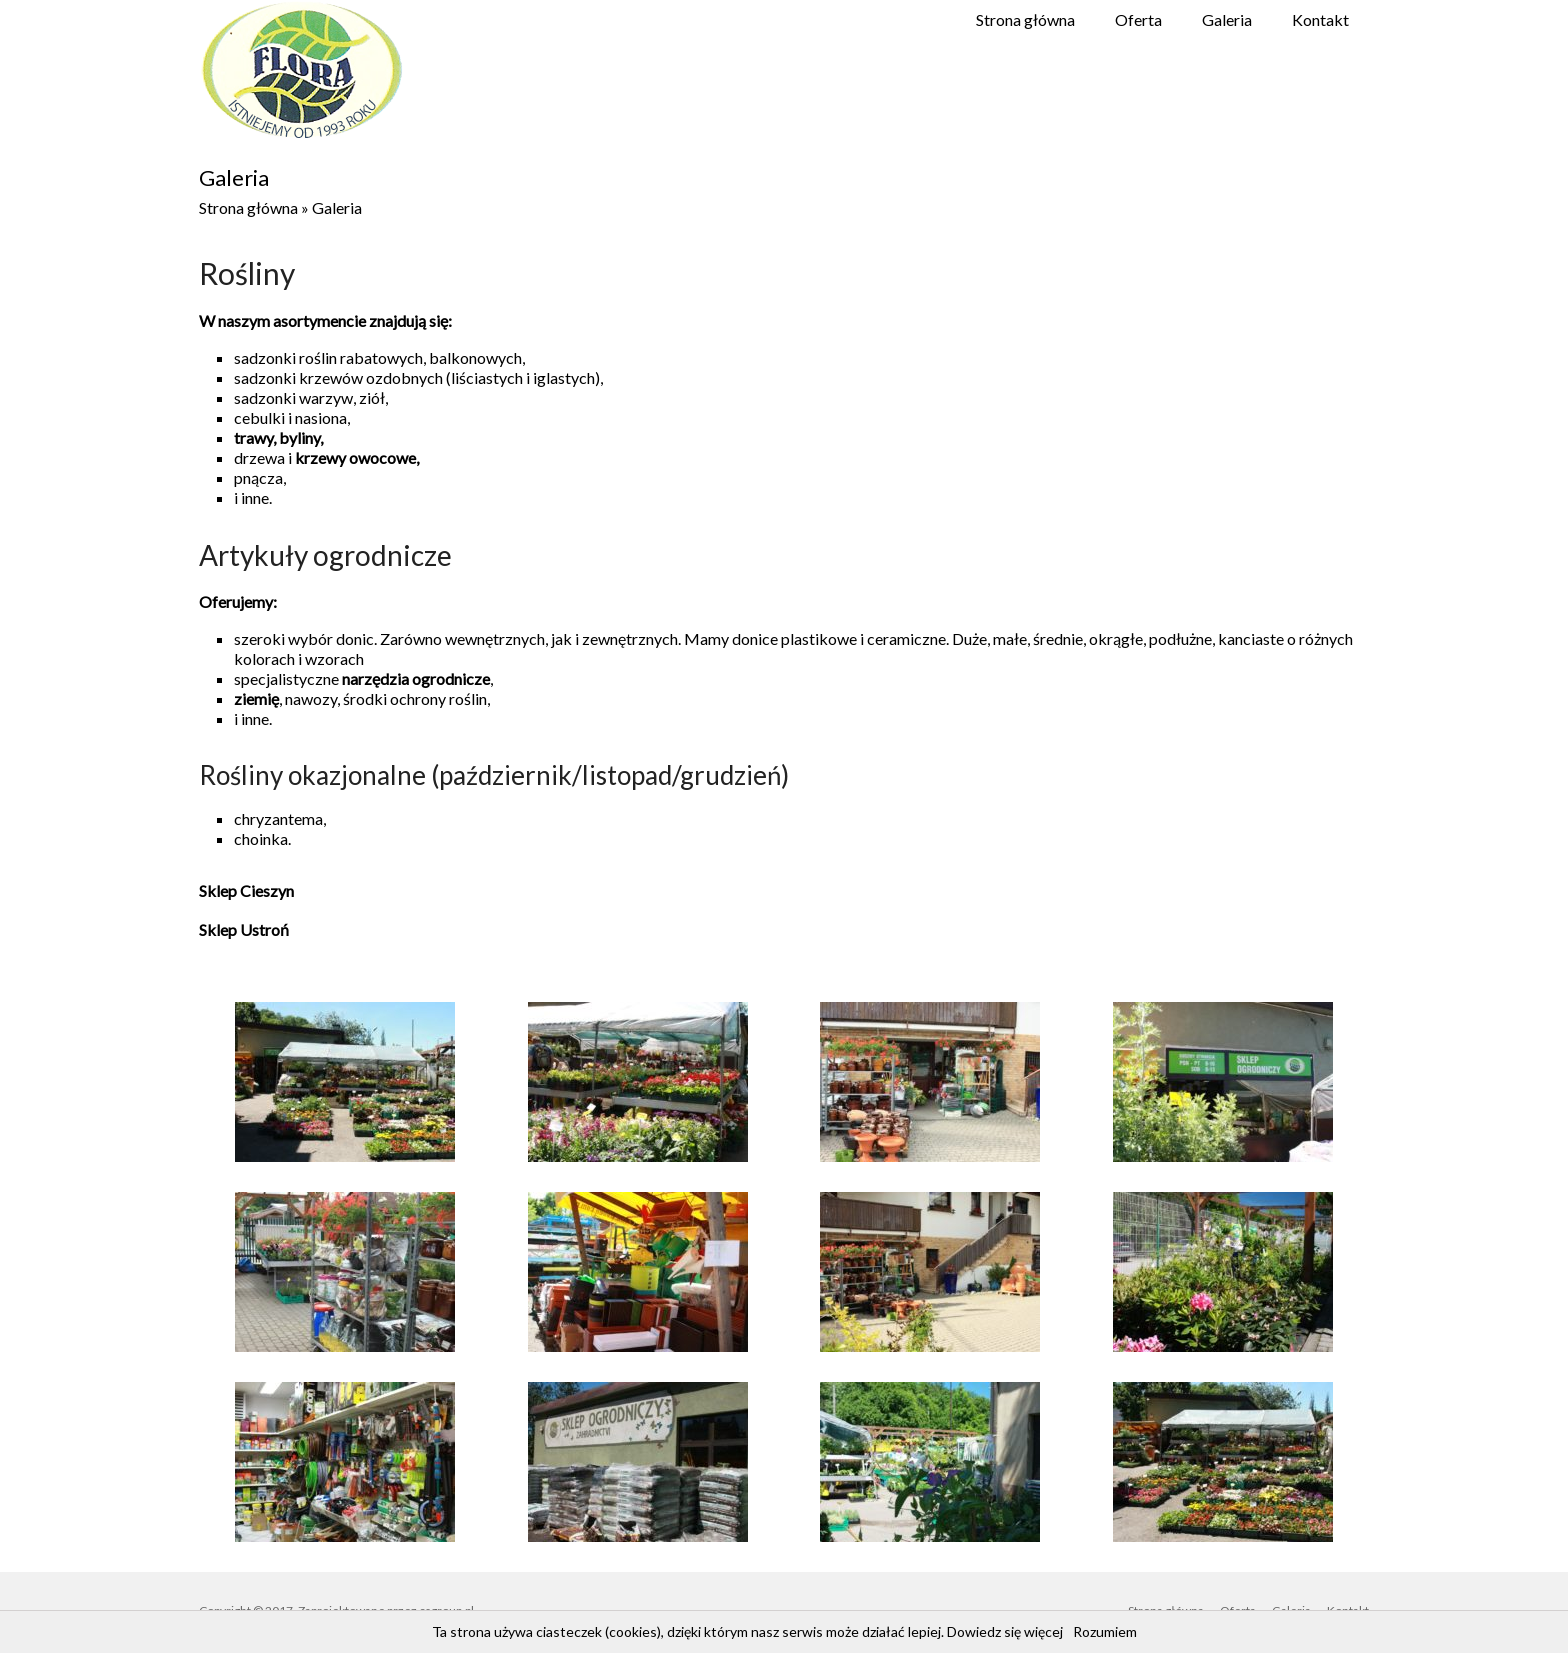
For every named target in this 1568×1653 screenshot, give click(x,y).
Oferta (1138, 19)
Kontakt (1320, 19)
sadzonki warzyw (293, 397)
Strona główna (1025, 19)
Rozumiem (1105, 1631)
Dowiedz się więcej (1005, 1631)
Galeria (1227, 19)
